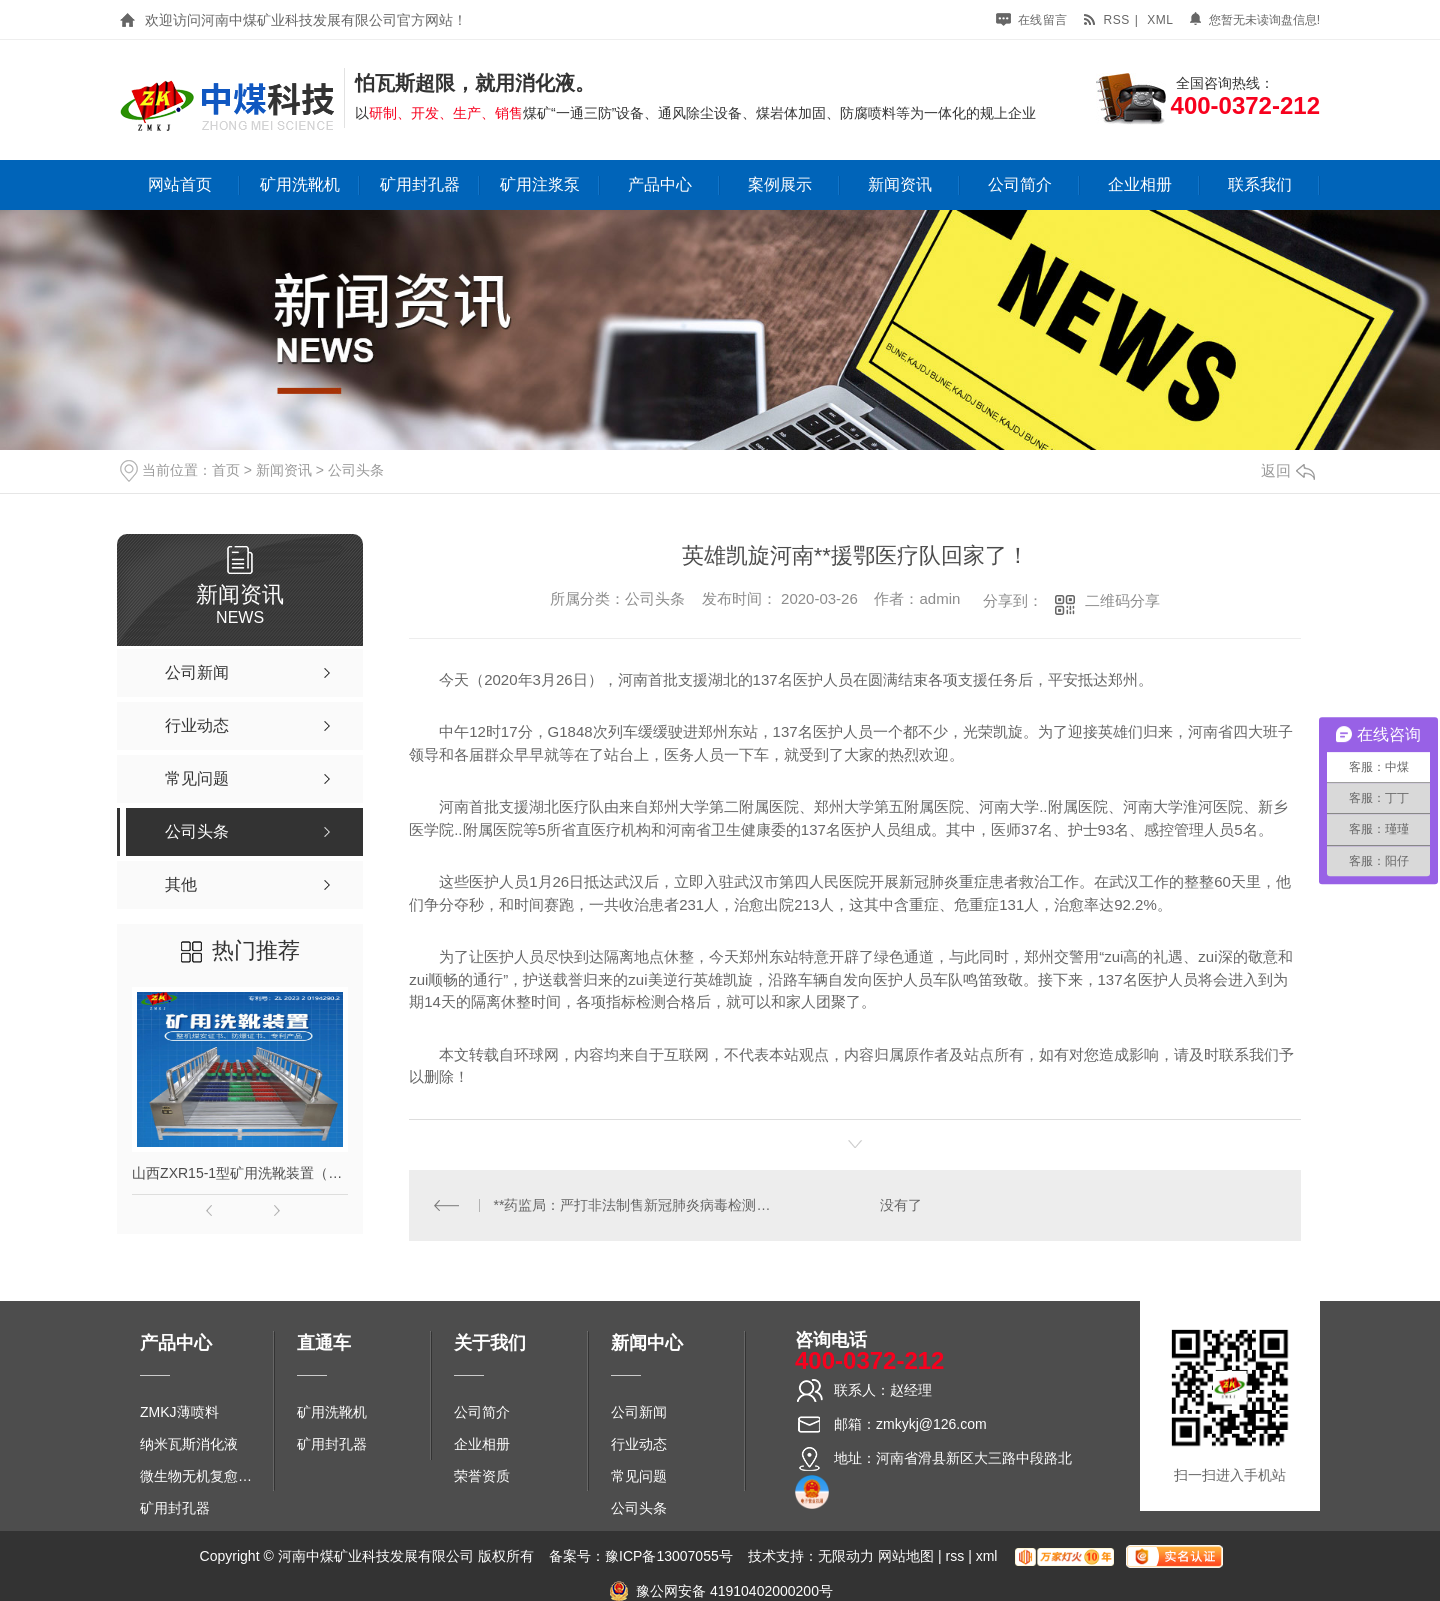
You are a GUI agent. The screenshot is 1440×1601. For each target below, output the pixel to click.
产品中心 (660, 184)
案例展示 (780, 184)
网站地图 (906, 1556)
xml (1160, 20)
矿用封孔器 (420, 184)
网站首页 (180, 184)
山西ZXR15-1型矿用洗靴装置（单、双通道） (240, 1173)
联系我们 (1260, 184)
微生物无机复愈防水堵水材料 (202, 1476)
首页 (226, 470)
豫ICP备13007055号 (669, 1556)
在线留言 (1032, 20)
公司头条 (356, 470)
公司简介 (1020, 184)
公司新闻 (639, 1412)
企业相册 (1140, 184)
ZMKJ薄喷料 (179, 1412)
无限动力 (846, 1556)
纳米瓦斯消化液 (189, 1444)
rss (1106, 20)
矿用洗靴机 (300, 184)
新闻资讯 (900, 184)
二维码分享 (1122, 600)
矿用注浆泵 (540, 184)
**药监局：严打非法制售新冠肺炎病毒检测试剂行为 (632, 1205)
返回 (1288, 470)
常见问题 (639, 1476)
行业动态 (639, 1444)
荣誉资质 (482, 1476)
